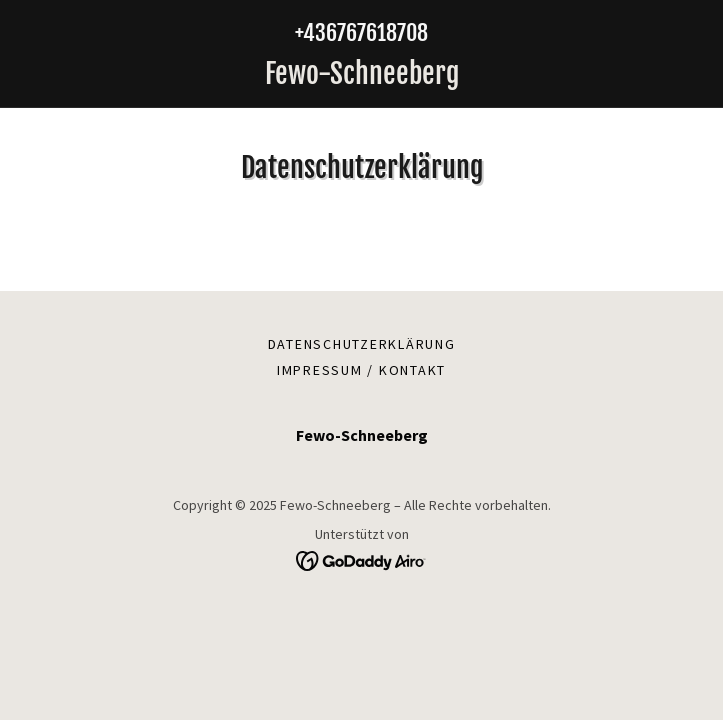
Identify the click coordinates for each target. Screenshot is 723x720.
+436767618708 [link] (361, 32)
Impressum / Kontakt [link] (361, 370)
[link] (361, 74)
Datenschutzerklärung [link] (362, 344)
